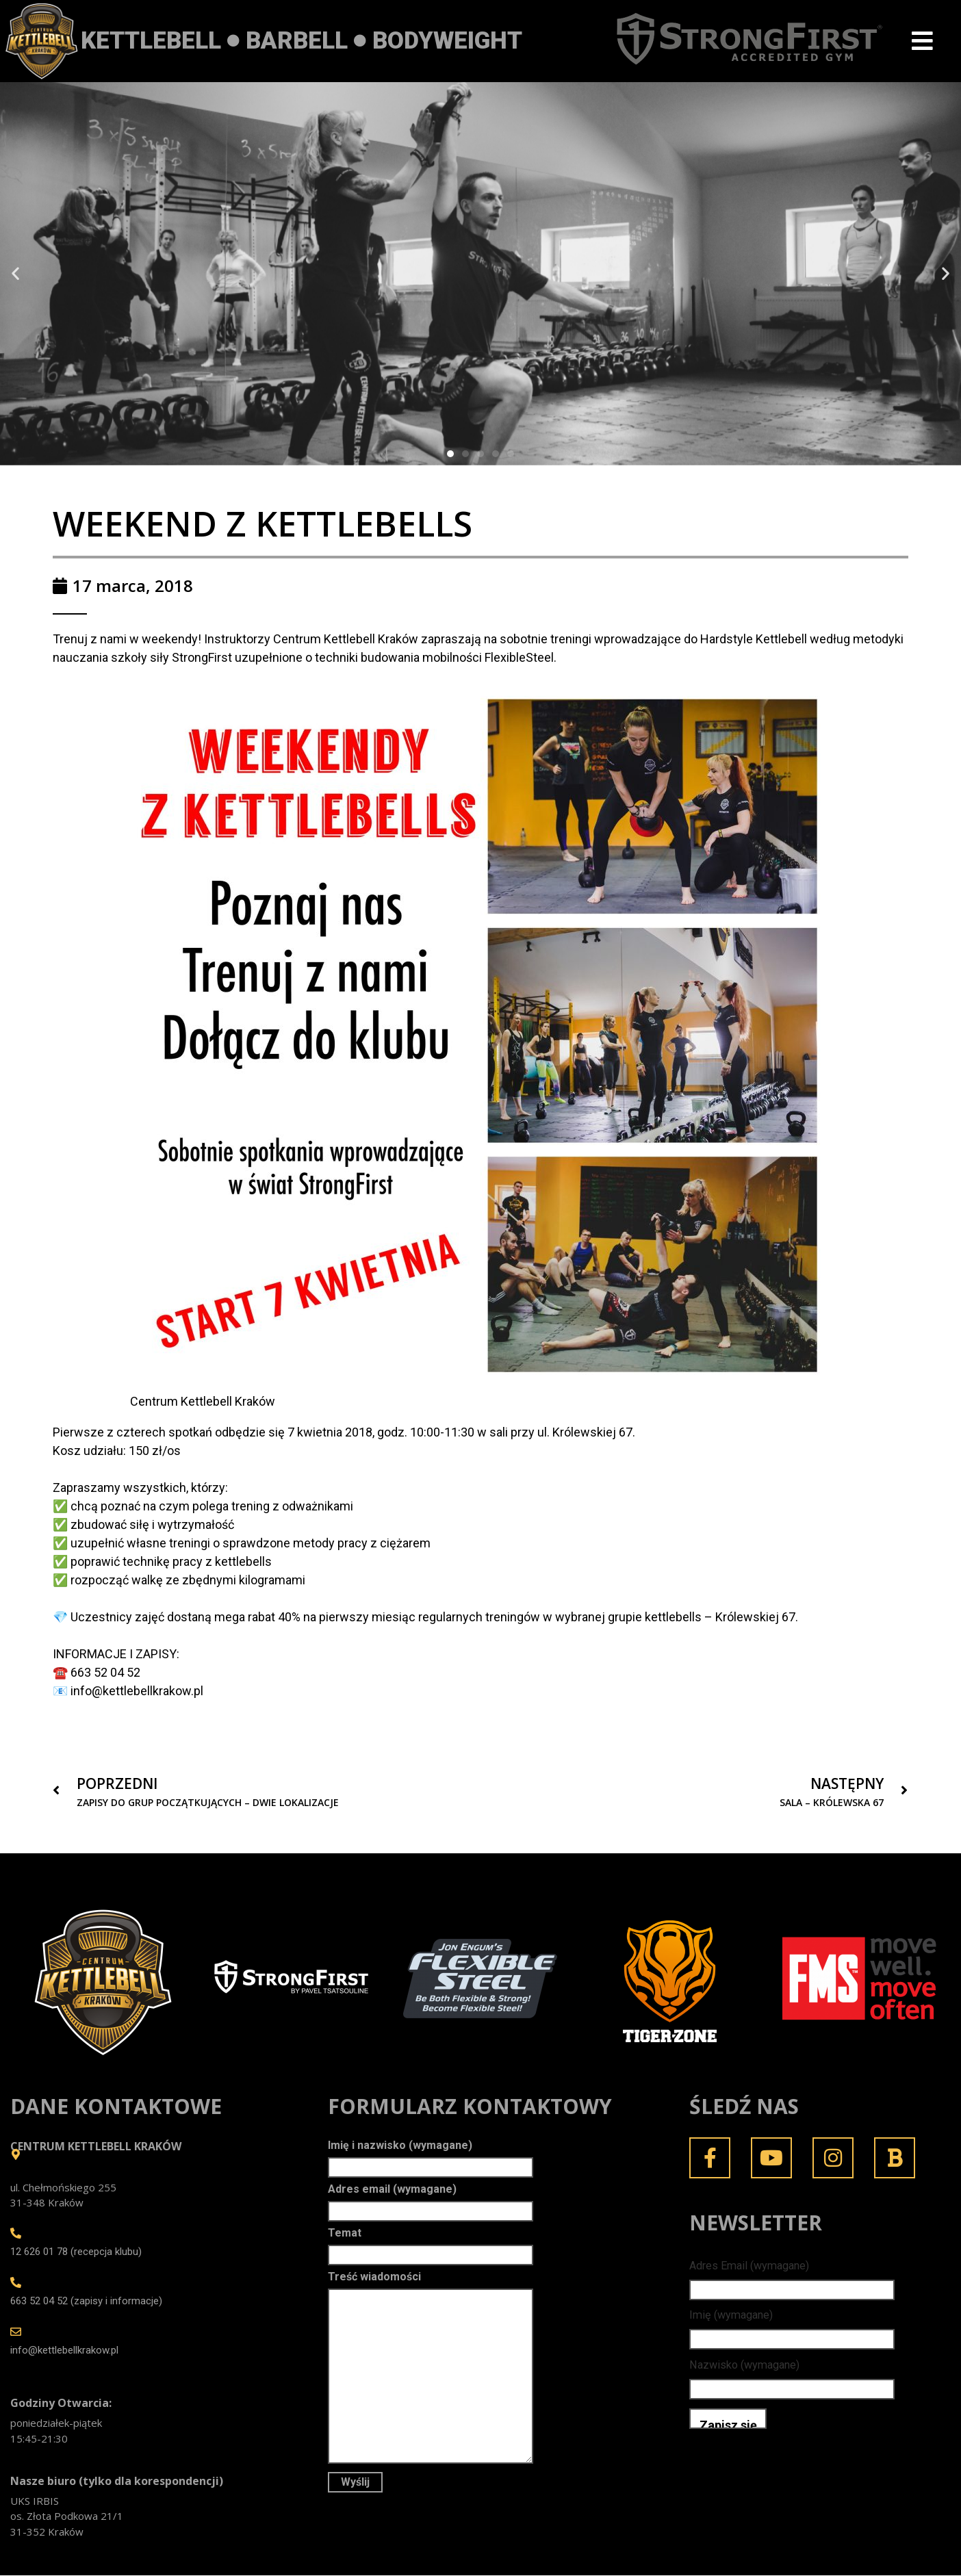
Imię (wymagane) (731, 2316)
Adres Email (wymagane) (749, 2266)
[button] (15, 274)
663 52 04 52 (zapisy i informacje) (86, 2302)
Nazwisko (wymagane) (744, 2365)
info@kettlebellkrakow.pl (64, 2351)
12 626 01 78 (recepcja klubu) (76, 2253)
